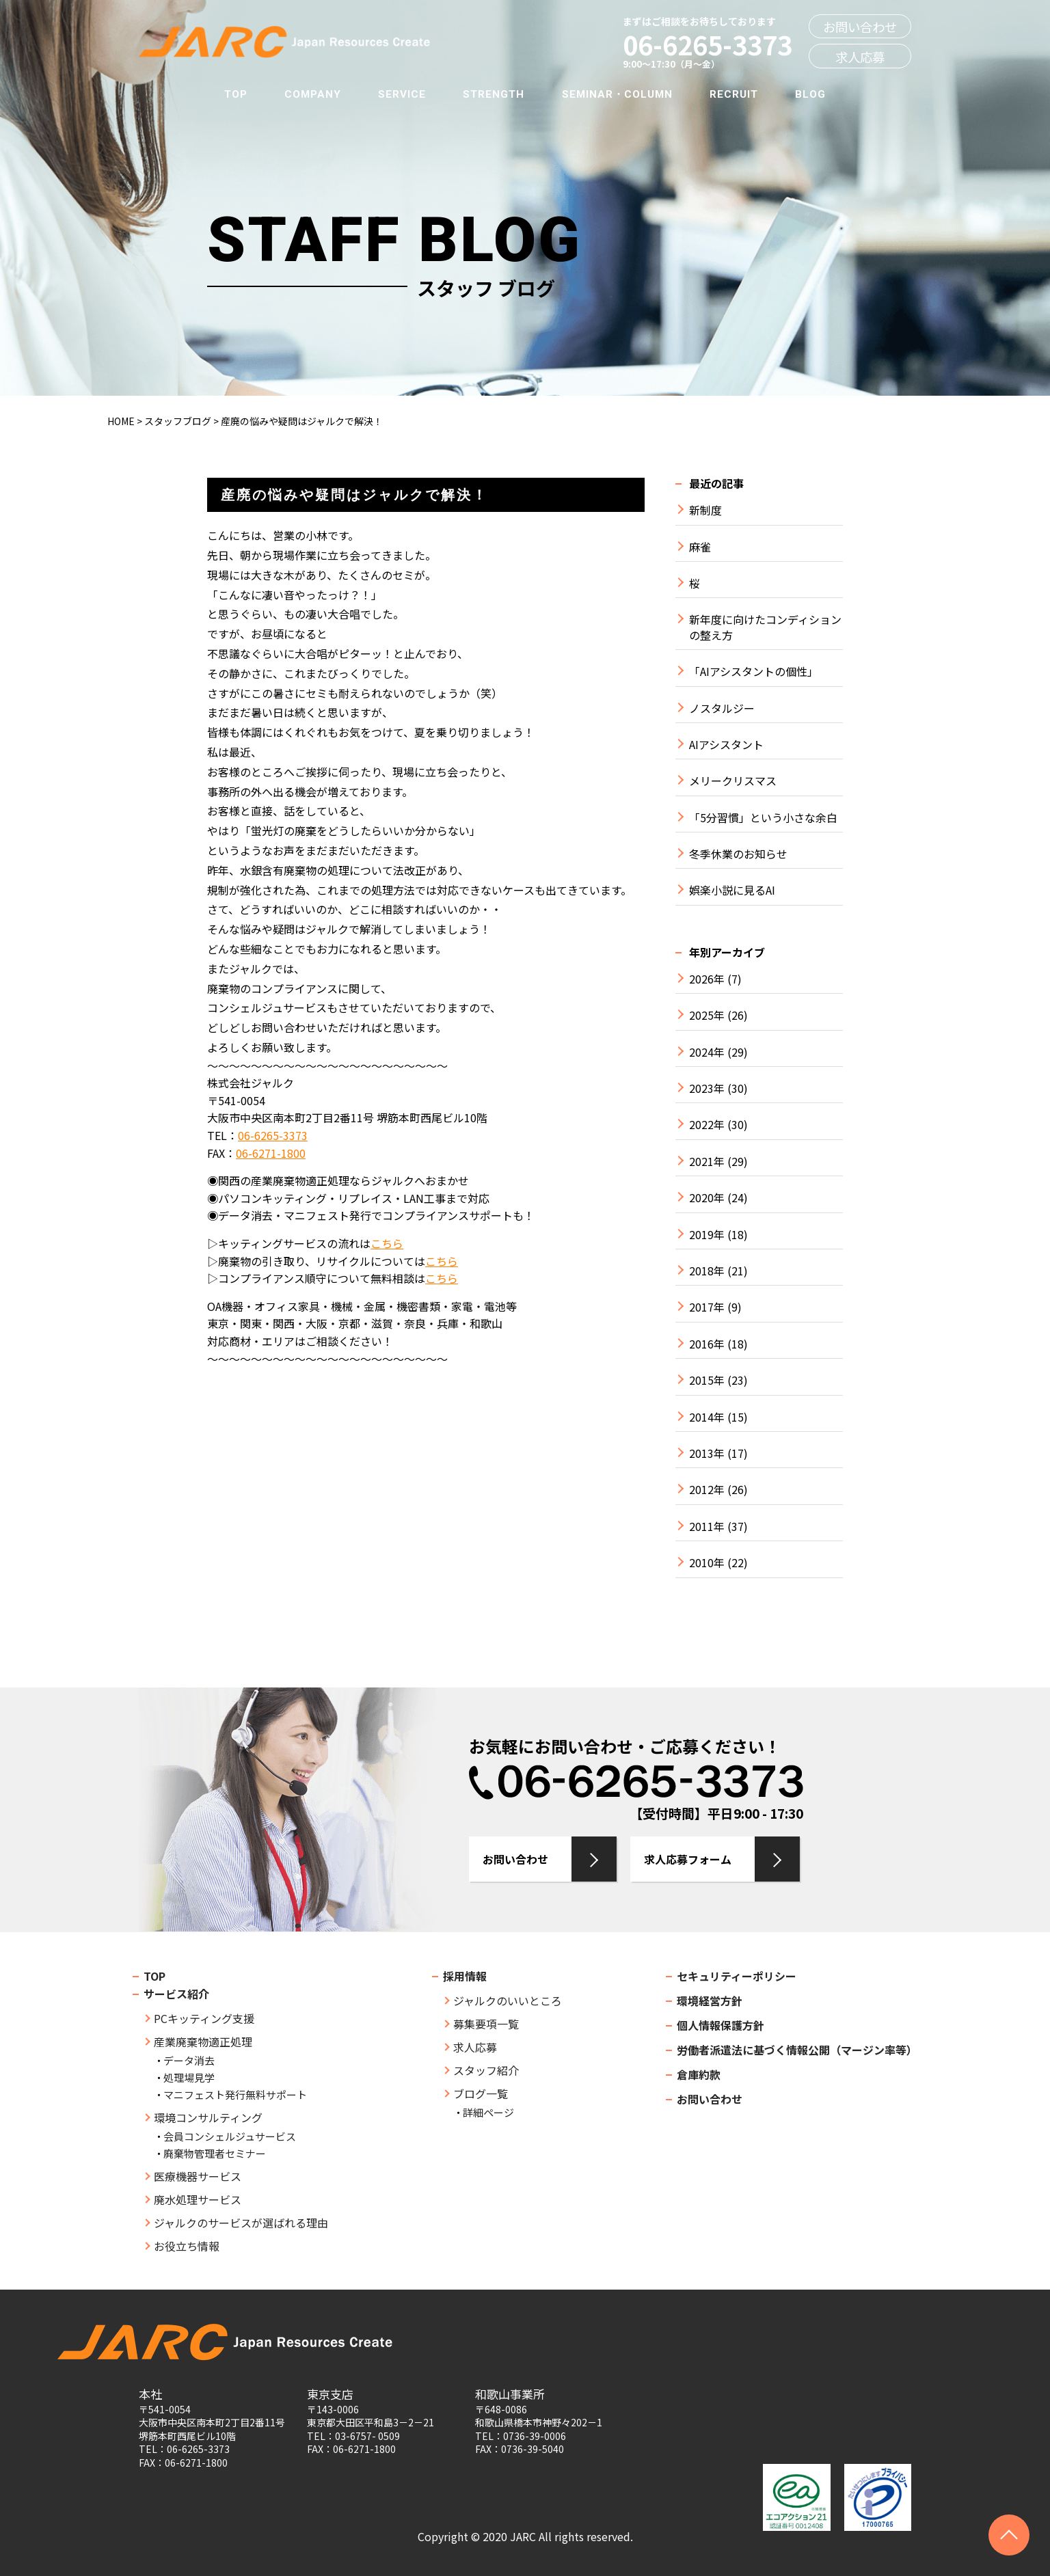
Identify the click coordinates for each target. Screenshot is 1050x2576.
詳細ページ (488, 2112)
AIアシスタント (726, 745)
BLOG (810, 94)
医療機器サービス (197, 2176)
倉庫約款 (699, 2074)
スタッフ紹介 (486, 2070)
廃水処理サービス (197, 2199)
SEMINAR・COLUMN (617, 94)
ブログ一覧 (480, 2093)
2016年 (707, 1344)
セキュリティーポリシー (736, 1976)
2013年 (707, 1453)
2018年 (707, 1271)
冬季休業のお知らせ (738, 854)
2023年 (707, 1088)
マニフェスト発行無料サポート (235, 2094)
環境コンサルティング (208, 2117)
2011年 (707, 1526)
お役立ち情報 (186, 2246)
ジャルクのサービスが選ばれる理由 (241, 2222)
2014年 (707, 1417)
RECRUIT (734, 94)
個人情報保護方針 (720, 2025)
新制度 (705, 510)
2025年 (707, 1015)
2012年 (707, 1489)
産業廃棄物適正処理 (203, 2041)
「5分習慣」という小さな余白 (763, 818)
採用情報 (465, 1976)
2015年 (707, 1380)
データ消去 (189, 2060)
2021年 (707, 1161)
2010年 (707, 1563)
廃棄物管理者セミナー (214, 2153)
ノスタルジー (722, 708)
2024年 (707, 1052)
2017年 (707, 1307)
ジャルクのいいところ (507, 2000)
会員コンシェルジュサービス (229, 2136)
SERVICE (402, 94)
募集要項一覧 (486, 2024)
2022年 (707, 1125)
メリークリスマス (733, 781)
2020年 (707, 1198)
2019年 (707, 1235)
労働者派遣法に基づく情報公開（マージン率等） (797, 2050)
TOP (235, 94)
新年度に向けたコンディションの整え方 (765, 627)
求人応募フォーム (687, 1859)
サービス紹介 (176, 1993)
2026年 (707, 979)
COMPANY (312, 94)
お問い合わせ (860, 27)
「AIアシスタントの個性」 (753, 671)
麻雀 (700, 547)
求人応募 (860, 57)
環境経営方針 (709, 2000)
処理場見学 (189, 2077)
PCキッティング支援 (204, 2018)
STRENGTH (493, 94)
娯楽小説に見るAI (732, 890)
